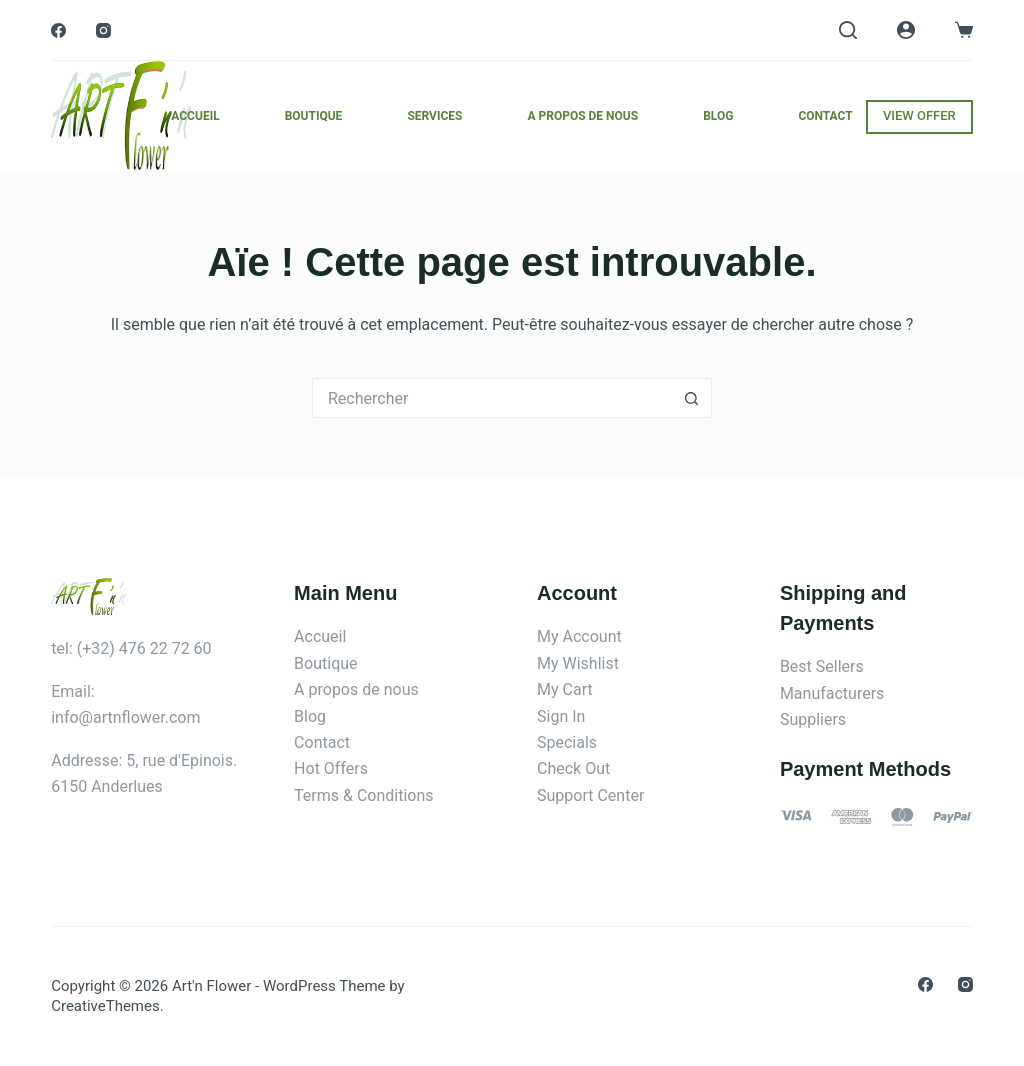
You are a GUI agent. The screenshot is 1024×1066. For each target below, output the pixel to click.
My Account (579, 636)
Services (434, 116)
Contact (825, 116)
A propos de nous (582, 116)
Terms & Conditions (364, 795)
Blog (718, 116)
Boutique (314, 116)
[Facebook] (58, 30)
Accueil (195, 116)
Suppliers (813, 719)
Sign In (561, 716)
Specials (567, 742)
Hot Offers (331, 768)
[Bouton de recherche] (692, 398)
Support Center (590, 795)
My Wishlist (578, 663)
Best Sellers (822, 666)
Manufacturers (832, 693)
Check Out (573, 768)
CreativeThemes (105, 1006)
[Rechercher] (848, 30)
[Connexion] (906, 30)
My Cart (565, 689)
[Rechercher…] (492, 398)
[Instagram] (103, 30)
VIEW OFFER (919, 115)
